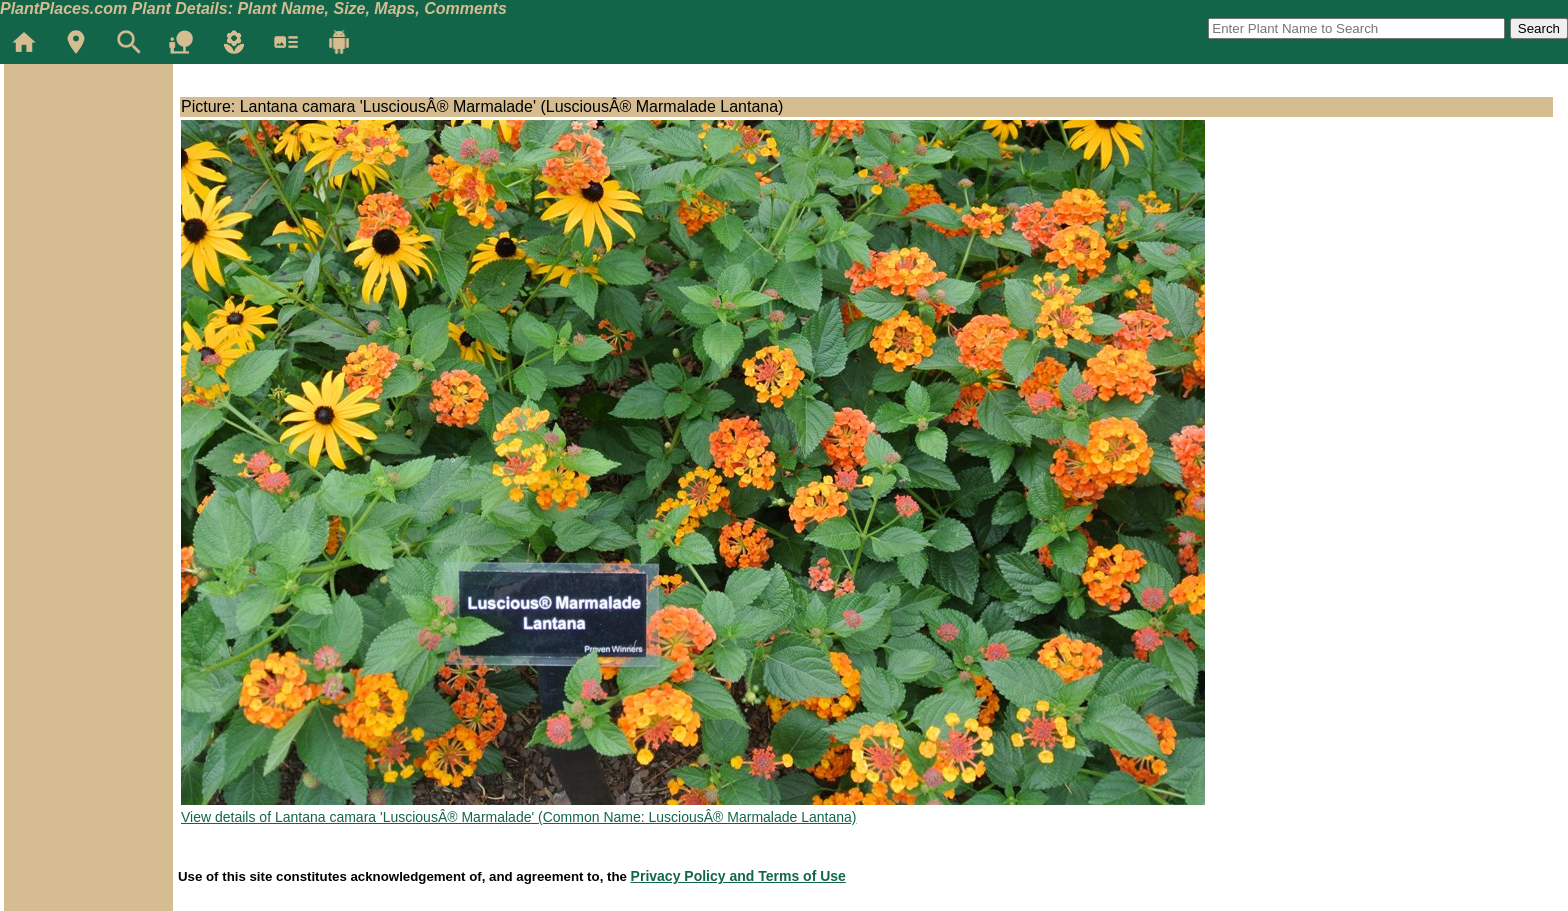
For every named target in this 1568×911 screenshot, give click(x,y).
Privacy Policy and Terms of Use (738, 876)
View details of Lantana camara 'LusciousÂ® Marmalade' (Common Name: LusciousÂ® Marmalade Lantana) (519, 817)
